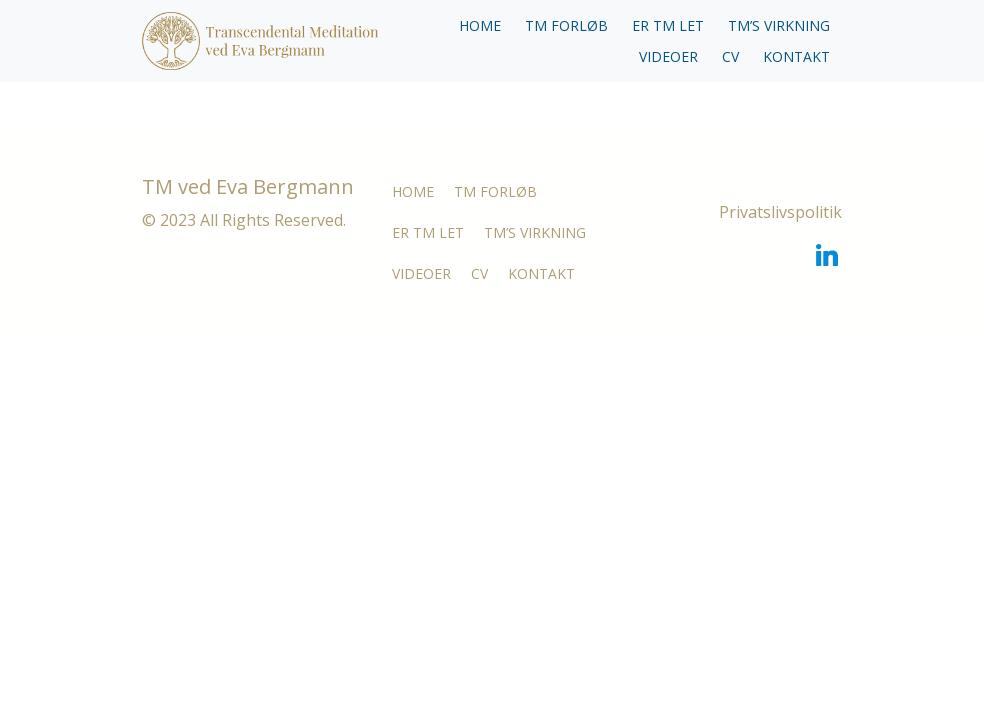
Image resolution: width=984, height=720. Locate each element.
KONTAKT (796, 56)
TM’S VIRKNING (779, 25)
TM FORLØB (566, 25)
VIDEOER (668, 56)
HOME (480, 25)
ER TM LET (668, 25)
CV (730, 56)
